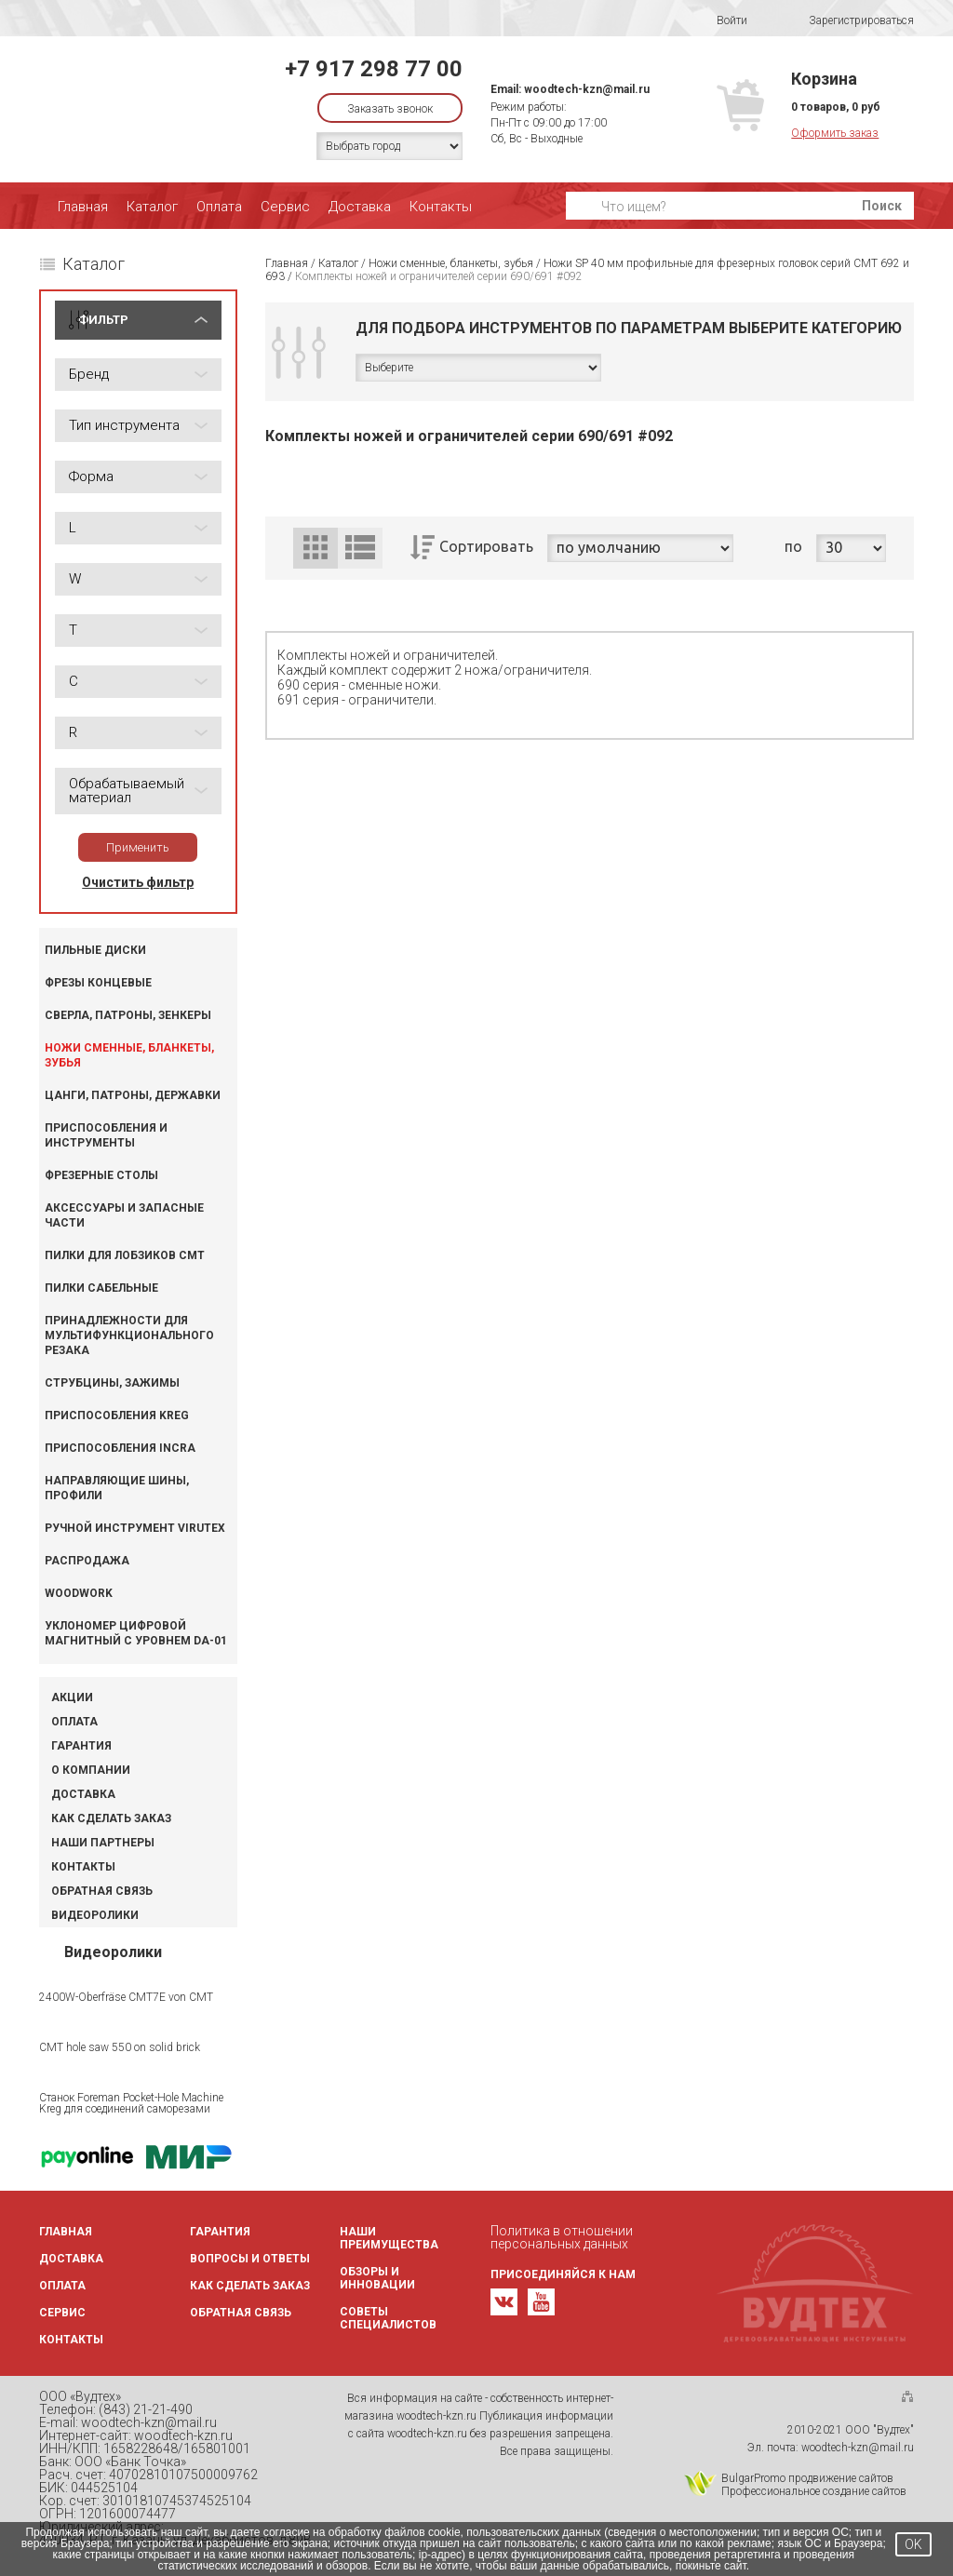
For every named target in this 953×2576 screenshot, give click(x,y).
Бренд (89, 374)
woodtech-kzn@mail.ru (587, 89)
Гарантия (81, 1745)
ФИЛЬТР (103, 320)
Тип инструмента (124, 425)
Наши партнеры (102, 1842)
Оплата (219, 206)
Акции (72, 1697)
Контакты (440, 206)
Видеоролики (95, 1915)
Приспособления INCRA (120, 1448)
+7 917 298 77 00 (374, 69)
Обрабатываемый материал (126, 790)
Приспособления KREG (117, 1415)
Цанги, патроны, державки (133, 1095)
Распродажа (87, 1560)
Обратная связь (102, 1891)
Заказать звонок (390, 108)
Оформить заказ (835, 133)
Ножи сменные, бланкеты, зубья (129, 1055)
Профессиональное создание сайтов (813, 2491)
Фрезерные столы (101, 1175)
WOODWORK (79, 1593)
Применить (137, 847)
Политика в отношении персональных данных (561, 2237)
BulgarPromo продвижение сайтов (807, 2478)
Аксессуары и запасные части (124, 1215)
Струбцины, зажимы (112, 1382)
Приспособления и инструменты (106, 1135)
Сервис (285, 206)
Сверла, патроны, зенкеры (128, 1015)
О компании (90, 1770)
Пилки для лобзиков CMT (125, 1255)
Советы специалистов (388, 2318)
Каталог (152, 206)
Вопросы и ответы (250, 2258)
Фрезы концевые (98, 982)
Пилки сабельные (101, 1288)
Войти (719, 20)
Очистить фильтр (138, 882)
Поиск (882, 205)
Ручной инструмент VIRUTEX (135, 1528)
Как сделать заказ (111, 1818)
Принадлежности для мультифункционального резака (129, 1335)
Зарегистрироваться (849, 21)
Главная (83, 206)
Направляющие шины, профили (117, 1488)
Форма (91, 476)
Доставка (360, 206)
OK (913, 2544)
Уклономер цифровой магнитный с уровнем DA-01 (136, 1633)
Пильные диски (95, 950)
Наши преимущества (389, 2238)
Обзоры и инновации (377, 2278)
